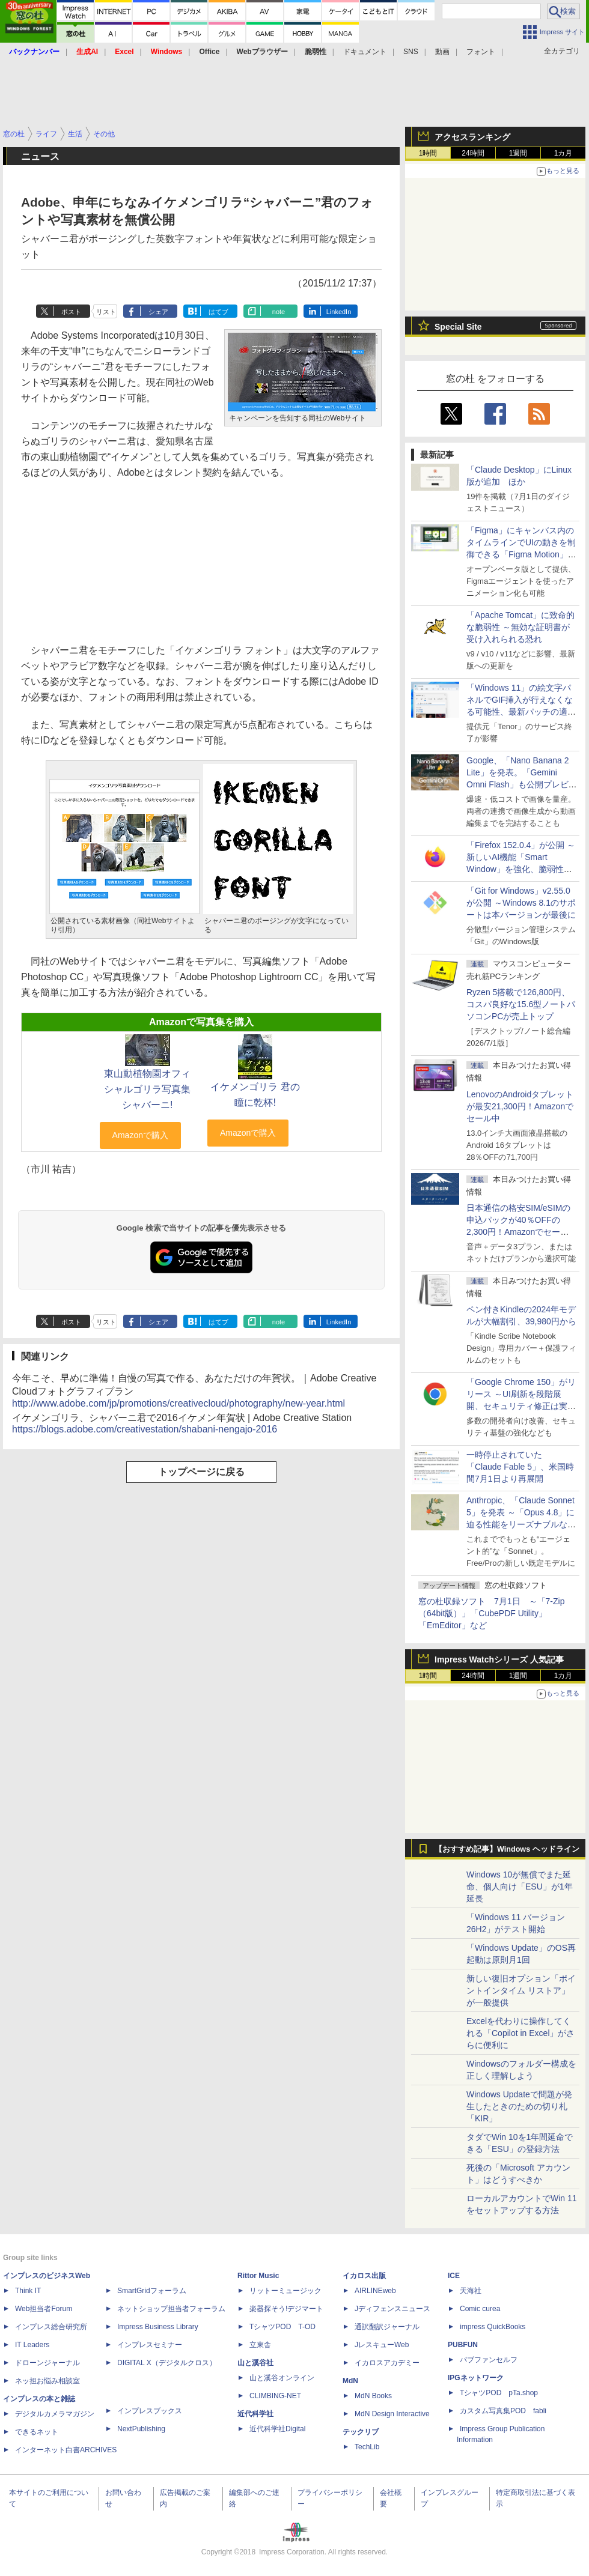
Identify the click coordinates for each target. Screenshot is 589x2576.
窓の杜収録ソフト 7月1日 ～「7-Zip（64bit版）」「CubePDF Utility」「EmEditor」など (491, 1613)
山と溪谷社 (255, 2363)
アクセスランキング (472, 137)
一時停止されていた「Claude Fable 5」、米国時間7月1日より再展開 (520, 1466)
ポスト (71, 311)
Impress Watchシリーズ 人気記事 (499, 1659)
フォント (480, 51)
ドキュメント (364, 51)
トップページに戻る (201, 1472)
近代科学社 (255, 2414)
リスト (106, 311)
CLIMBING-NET (275, 2396)
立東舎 (260, 2345)
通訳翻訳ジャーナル (387, 2327)
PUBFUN (463, 2345)
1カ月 (563, 153)
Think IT (28, 2291)
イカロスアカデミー (387, 2363)
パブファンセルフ (488, 2360)
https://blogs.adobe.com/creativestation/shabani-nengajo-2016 (144, 1429)
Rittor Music (258, 2275)
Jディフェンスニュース (392, 2309)
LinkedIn (339, 311)
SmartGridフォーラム (151, 2291)
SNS (410, 51)
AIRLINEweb (375, 2291)
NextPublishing (141, 2429)
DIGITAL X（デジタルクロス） (166, 2363)
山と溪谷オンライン (281, 2378)
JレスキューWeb (382, 2345)
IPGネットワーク (476, 2378)
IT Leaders (32, 2345)
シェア (158, 311)
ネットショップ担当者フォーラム (171, 2309)
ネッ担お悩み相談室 (47, 2381)
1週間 (518, 153)
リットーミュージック (285, 2291)
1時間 (428, 153)
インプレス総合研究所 (51, 2327)
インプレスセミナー (149, 2345)
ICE (454, 2275)
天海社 (470, 2291)
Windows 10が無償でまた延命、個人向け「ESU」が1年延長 (519, 1886)
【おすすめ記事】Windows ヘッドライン (507, 1849)
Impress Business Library (157, 2327)
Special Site (458, 327)
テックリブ (361, 2432)
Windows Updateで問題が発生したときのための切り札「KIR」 (519, 2106)
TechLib (367, 2447)
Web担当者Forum (43, 2309)
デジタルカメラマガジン (54, 2414)
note (278, 311)
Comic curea (480, 2309)
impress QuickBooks (492, 2327)
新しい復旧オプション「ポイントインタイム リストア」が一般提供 (521, 1990)
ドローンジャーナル (47, 2363)
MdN (350, 2381)
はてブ (218, 311)
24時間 (473, 153)
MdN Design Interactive (392, 2414)
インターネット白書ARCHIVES (66, 2450)
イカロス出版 (364, 2275)
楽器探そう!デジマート (286, 2309)
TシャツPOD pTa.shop (499, 2393)
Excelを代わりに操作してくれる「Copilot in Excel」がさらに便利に (520, 2033)
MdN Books (373, 2396)
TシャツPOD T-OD (282, 2327)
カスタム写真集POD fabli (503, 2411)
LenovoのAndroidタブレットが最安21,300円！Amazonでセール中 (519, 1106)
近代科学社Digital (277, 2429)
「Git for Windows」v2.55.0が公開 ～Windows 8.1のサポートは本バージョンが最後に (521, 903)
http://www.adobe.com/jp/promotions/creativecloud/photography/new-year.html (178, 1403)
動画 (442, 51)
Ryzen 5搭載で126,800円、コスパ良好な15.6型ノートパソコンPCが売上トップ (520, 1004)
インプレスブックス (149, 2411)
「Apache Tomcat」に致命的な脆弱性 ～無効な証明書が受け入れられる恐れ (520, 627)
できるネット (36, 2432)
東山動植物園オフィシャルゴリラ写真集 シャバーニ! (147, 1089)
